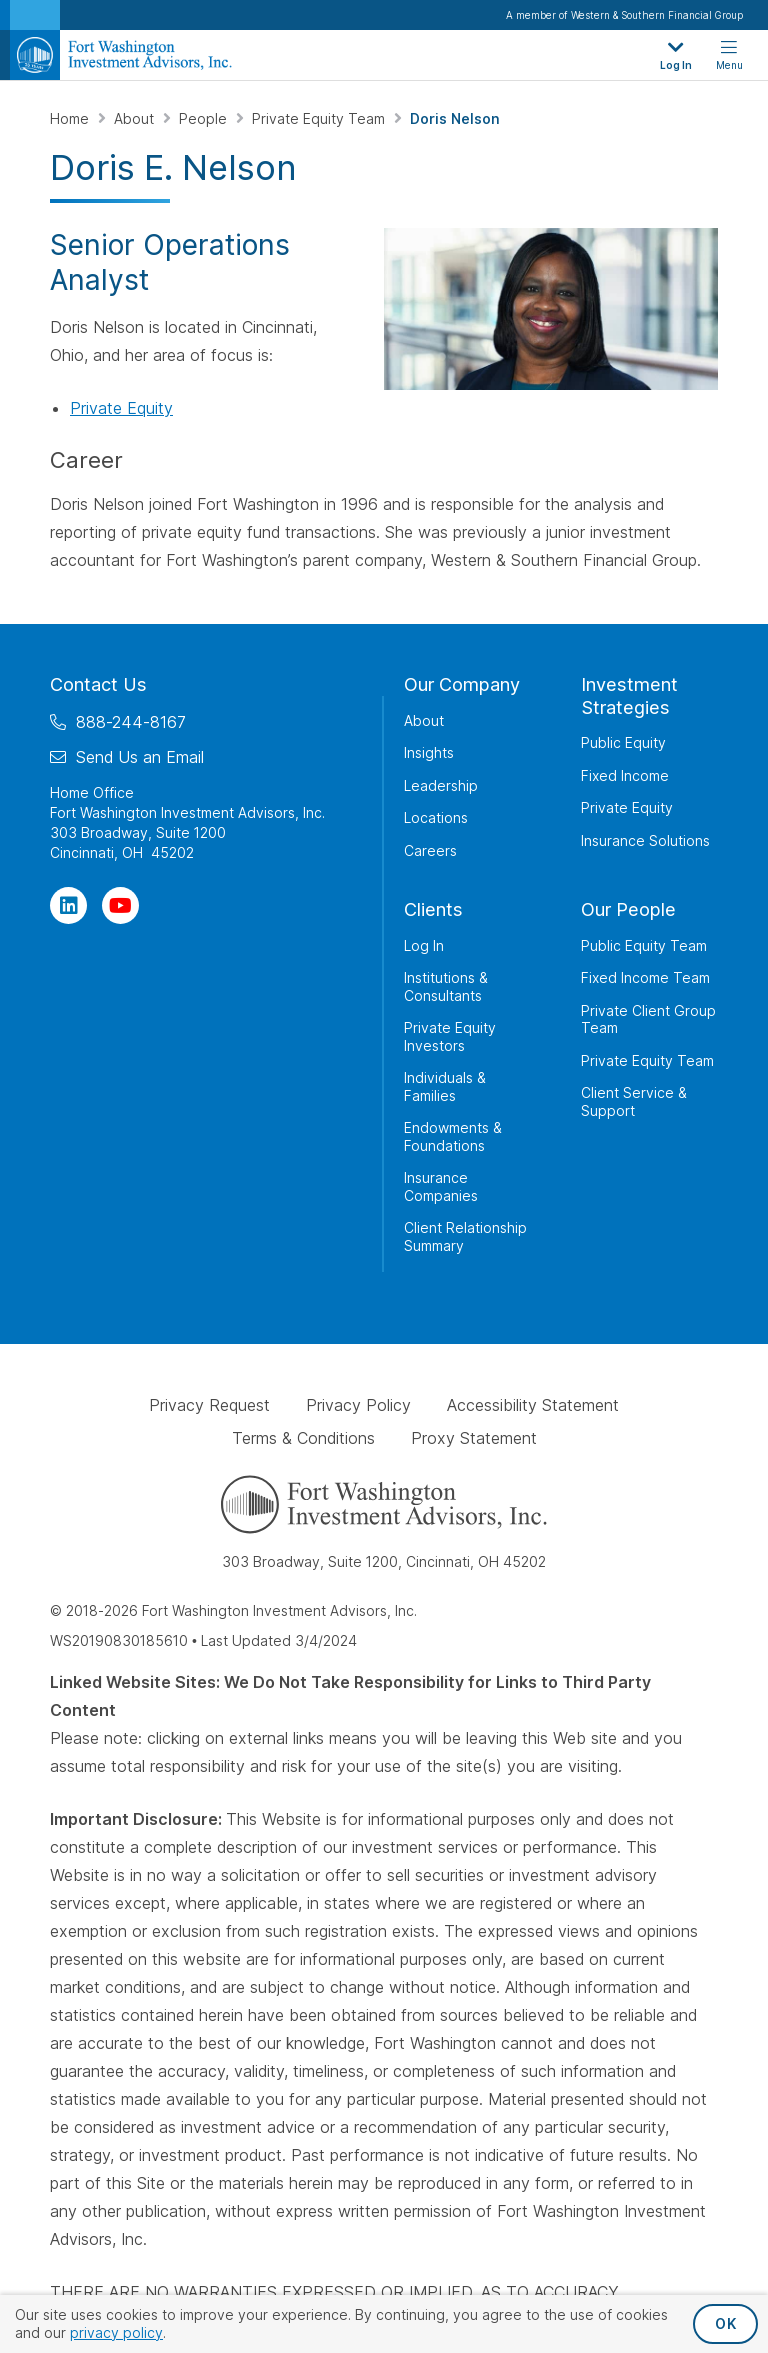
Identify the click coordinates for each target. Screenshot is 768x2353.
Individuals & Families (445, 1086)
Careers (430, 849)
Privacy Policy (358, 1405)
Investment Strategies (629, 696)
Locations (436, 817)
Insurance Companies (441, 1186)
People (205, 118)
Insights (429, 752)
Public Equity (623, 742)
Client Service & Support (634, 1101)
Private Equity (121, 408)
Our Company (462, 684)
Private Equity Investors (450, 1036)
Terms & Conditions (303, 1438)
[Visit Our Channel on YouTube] (120, 904)
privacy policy (116, 2332)
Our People (628, 909)
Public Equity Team (644, 944)
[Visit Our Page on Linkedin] (68, 904)
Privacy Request (209, 1405)
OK (725, 2323)
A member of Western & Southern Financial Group (624, 15)
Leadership (441, 784)
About (136, 118)
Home (71, 118)
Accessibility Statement (533, 1405)
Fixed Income (625, 774)
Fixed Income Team (645, 977)
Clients (433, 909)
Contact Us (98, 684)
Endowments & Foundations (453, 1136)
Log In (424, 944)
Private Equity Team (320, 118)
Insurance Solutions (645, 839)
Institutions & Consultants (446, 986)
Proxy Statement (474, 1438)
